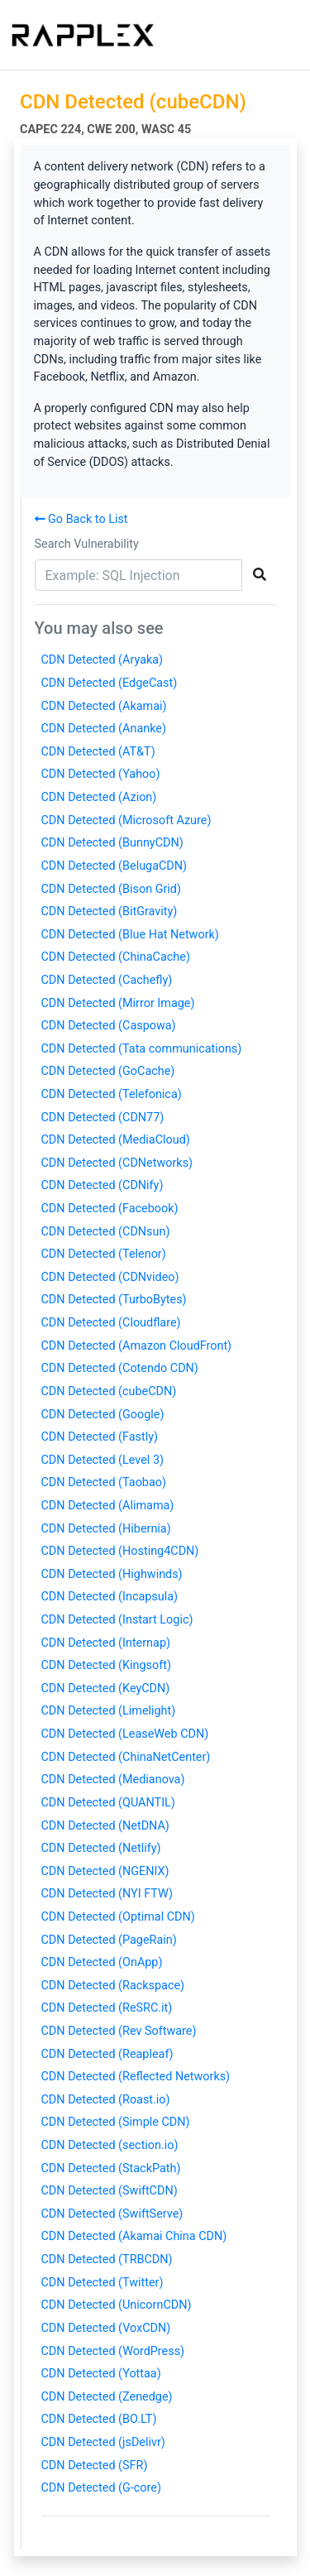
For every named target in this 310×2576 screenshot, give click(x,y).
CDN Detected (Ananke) (103, 729)
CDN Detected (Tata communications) (141, 1049)
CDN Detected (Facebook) (110, 1209)
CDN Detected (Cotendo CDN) (119, 1368)
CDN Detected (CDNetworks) (117, 1163)
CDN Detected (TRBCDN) (107, 2259)
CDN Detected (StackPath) (111, 2168)
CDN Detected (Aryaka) (102, 660)
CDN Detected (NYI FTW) (107, 1894)
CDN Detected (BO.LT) (99, 2419)
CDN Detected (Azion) (99, 797)
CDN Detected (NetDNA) (105, 1826)
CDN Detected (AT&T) (98, 752)
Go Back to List (81, 519)
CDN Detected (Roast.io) (105, 2100)
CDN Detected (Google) (103, 1415)
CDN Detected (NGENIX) (105, 1871)
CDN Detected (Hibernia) (106, 1529)
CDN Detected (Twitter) (102, 2283)
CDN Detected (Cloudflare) (111, 1323)
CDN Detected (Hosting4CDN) (120, 1551)
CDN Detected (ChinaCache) (115, 957)
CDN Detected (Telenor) (103, 1254)
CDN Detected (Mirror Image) (118, 1003)
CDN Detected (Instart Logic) (117, 1620)
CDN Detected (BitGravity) (109, 911)
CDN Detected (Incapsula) (110, 1597)
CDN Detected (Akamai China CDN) (134, 2236)
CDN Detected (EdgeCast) (109, 683)
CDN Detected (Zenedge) (107, 2397)
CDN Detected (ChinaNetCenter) (126, 1757)
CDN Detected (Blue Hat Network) (130, 935)
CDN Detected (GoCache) (108, 1071)
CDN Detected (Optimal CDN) (118, 1917)
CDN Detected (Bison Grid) (111, 889)
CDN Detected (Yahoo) (100, 774)
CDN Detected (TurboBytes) (114, 1300)
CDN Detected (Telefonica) (111, 1094)
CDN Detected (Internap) (105, 1643)
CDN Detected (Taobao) (104, 1482)
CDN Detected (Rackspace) (113, 1986)
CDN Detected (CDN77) (103, 1118)
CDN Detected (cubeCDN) (109, 1391)
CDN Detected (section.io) (110, 2145)
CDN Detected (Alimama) (107, 1506)
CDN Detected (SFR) (94, 2465)
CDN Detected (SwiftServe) (112, 2214)
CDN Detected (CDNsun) (105, 1232)
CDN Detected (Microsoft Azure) (126, 820)
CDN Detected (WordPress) (113, 2351)
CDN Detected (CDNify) (102, 1185)
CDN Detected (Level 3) (103, 1460)
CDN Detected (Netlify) (101, 1848)
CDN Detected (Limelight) (108, 1711)
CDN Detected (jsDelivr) (103, 2442)
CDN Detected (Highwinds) (112, 1574)
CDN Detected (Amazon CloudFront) (136, 1346)
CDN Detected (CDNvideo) (110, 1277)
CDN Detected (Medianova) (113, 1779)
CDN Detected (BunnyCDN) (112, 843)
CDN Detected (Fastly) (100, 1437)
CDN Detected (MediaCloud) (115, 1140)
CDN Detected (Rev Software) (119, 2031)
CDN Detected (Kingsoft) (106, 1665)
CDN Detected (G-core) (101, 2488)
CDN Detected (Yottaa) (101, 2374)
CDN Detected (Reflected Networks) (136, 2077)
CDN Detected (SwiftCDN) (109, 2191)
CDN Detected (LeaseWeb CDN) (125, 1734)
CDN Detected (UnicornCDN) (116, 2305)
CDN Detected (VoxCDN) (106, 2328)
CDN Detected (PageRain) (109, 1940)
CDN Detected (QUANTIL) (108, 1803)
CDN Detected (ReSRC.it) (107, 2008)
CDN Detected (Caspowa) (108, 1026)
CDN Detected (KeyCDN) (105, 1688)
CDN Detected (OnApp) (102, 1962)
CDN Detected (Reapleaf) (107, 2054)
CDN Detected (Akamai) (104, 706)
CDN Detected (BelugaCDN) (114, 866)
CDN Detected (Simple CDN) (115, 2122)
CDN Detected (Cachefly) (107, 980)
